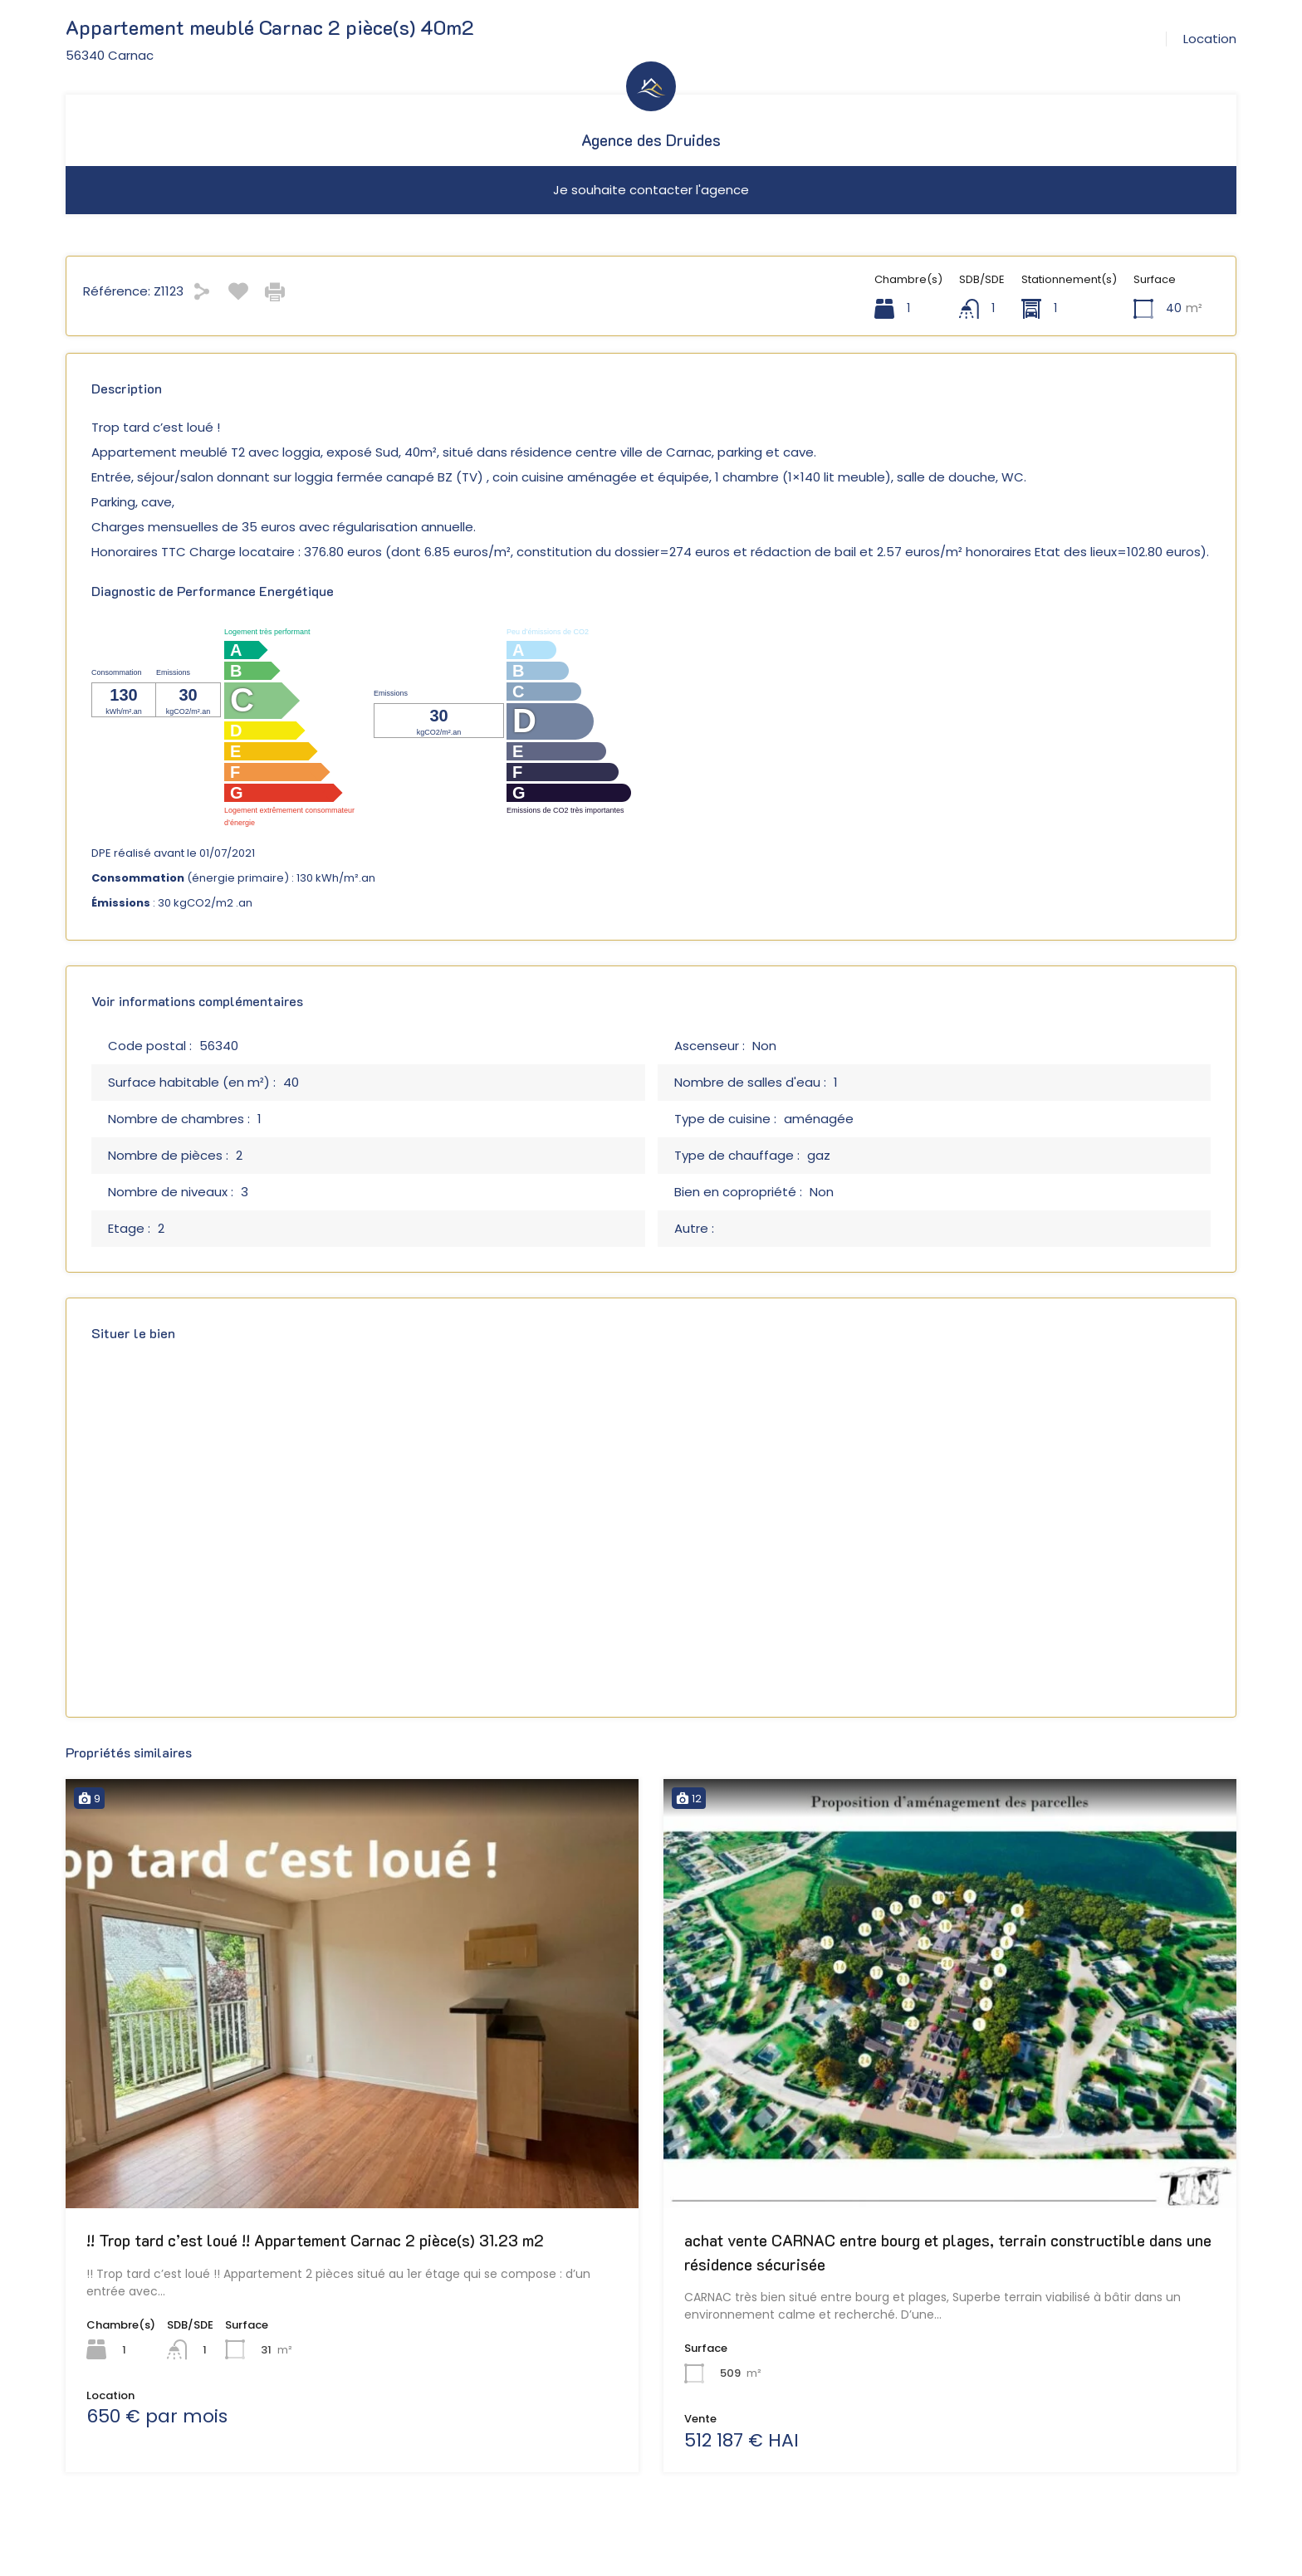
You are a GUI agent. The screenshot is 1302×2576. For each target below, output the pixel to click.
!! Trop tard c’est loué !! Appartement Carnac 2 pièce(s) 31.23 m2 (315, 2240)
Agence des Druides (651, 140)
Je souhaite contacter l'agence (651, 189)
